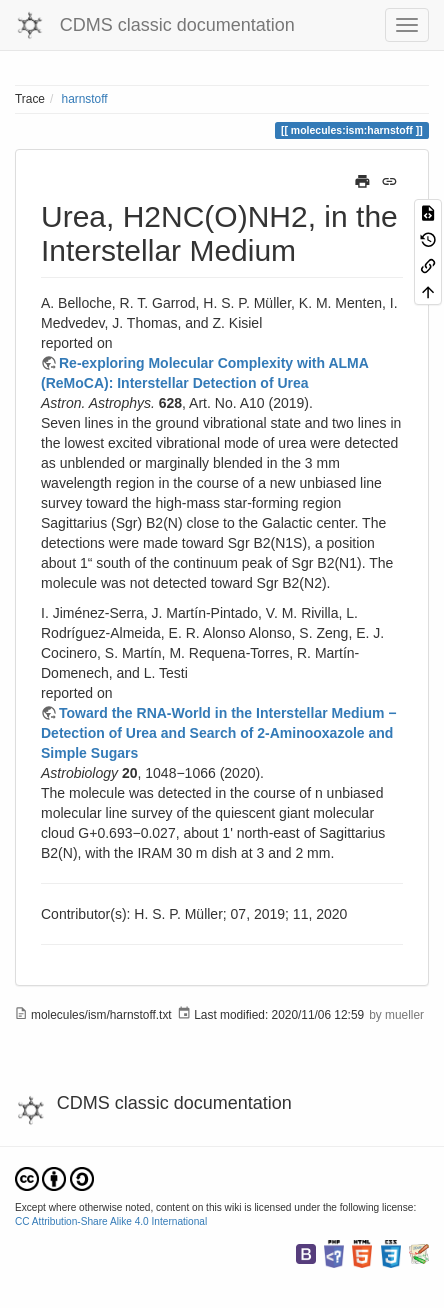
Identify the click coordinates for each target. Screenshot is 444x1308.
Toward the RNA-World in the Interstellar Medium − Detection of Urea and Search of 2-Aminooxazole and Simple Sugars (218, 733)
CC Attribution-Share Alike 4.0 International (111, 1221)
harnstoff (85, 99)
